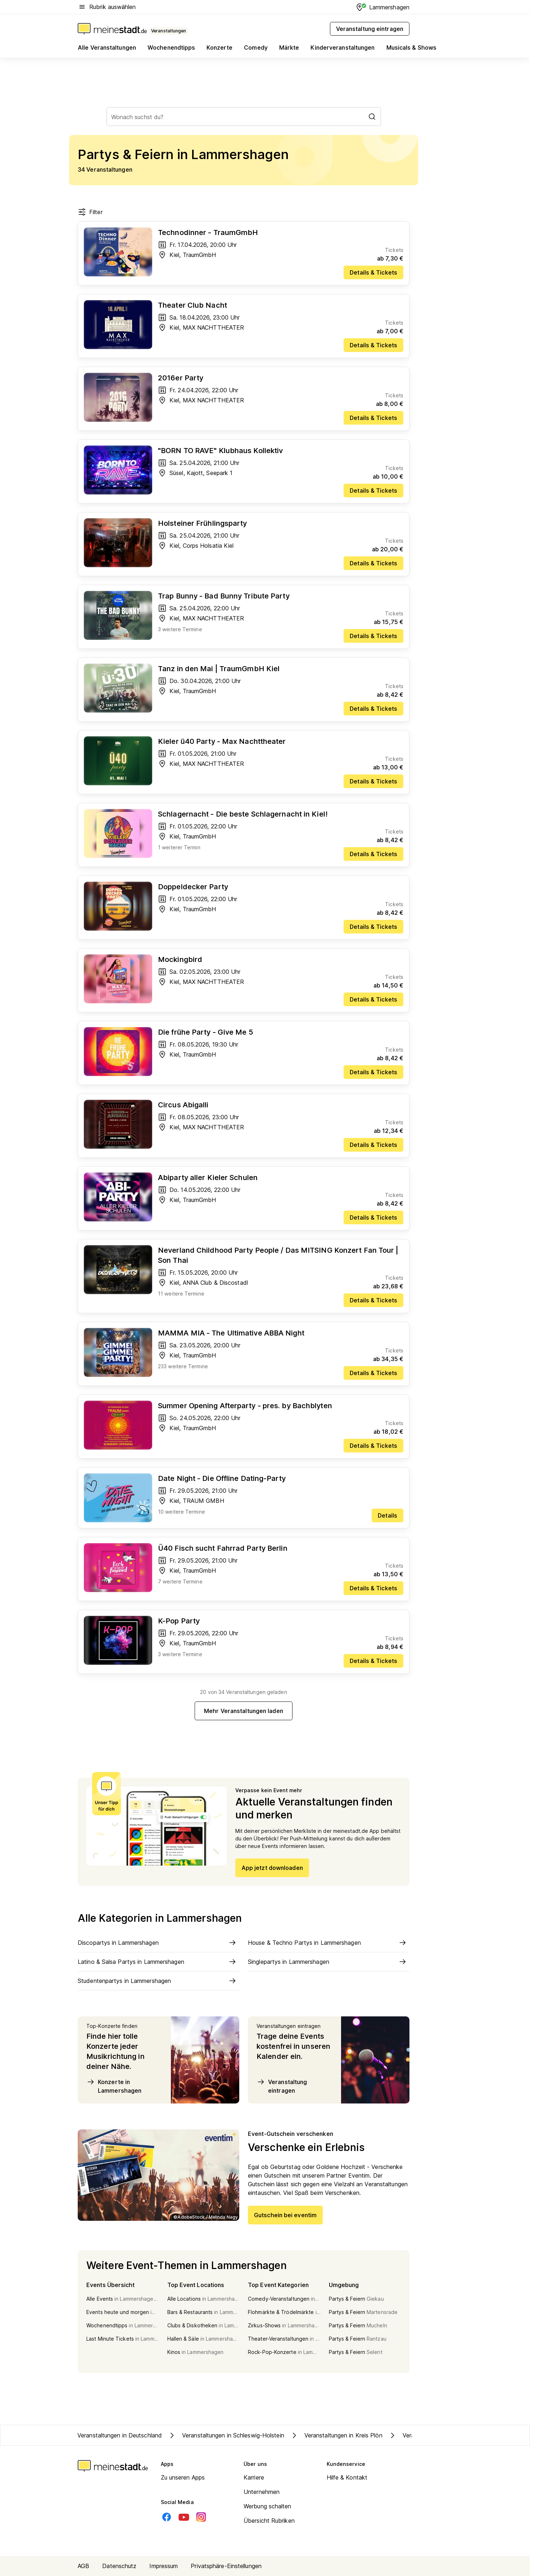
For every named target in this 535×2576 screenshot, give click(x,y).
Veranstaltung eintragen (282, 2086)
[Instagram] (201, 2517)
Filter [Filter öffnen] (90, 212)
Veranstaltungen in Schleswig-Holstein (226, 2435)
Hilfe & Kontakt (347, 2477)
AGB (83, 2566)
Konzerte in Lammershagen (113, 2086)
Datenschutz (119, 2566)
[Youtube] (184, 2517)
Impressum (163, 2566)
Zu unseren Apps (183, 2477)
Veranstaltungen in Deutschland (119, 2435)
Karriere (254, 2477)
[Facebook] (166, 2517)
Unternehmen (262, 2491)
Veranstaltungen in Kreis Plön (336, 2435)
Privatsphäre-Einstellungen (226, 2566)
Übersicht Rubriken (269, 2520)
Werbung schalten (267, 2506)
